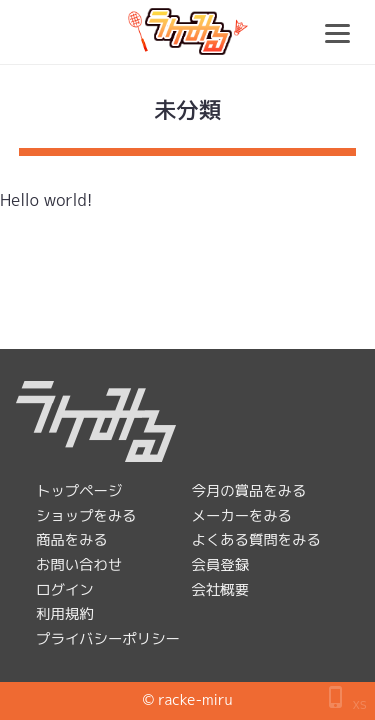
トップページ (79, 491)
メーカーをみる (242, 516)
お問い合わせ (79, 565)
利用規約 (65, 614)
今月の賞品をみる (249, 491)
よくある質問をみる (257, 540)
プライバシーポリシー (108, 639)
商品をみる (72, 540)
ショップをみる (86, 516)
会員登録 (221, 565)
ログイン (65, 590)
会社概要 (221, 590)
